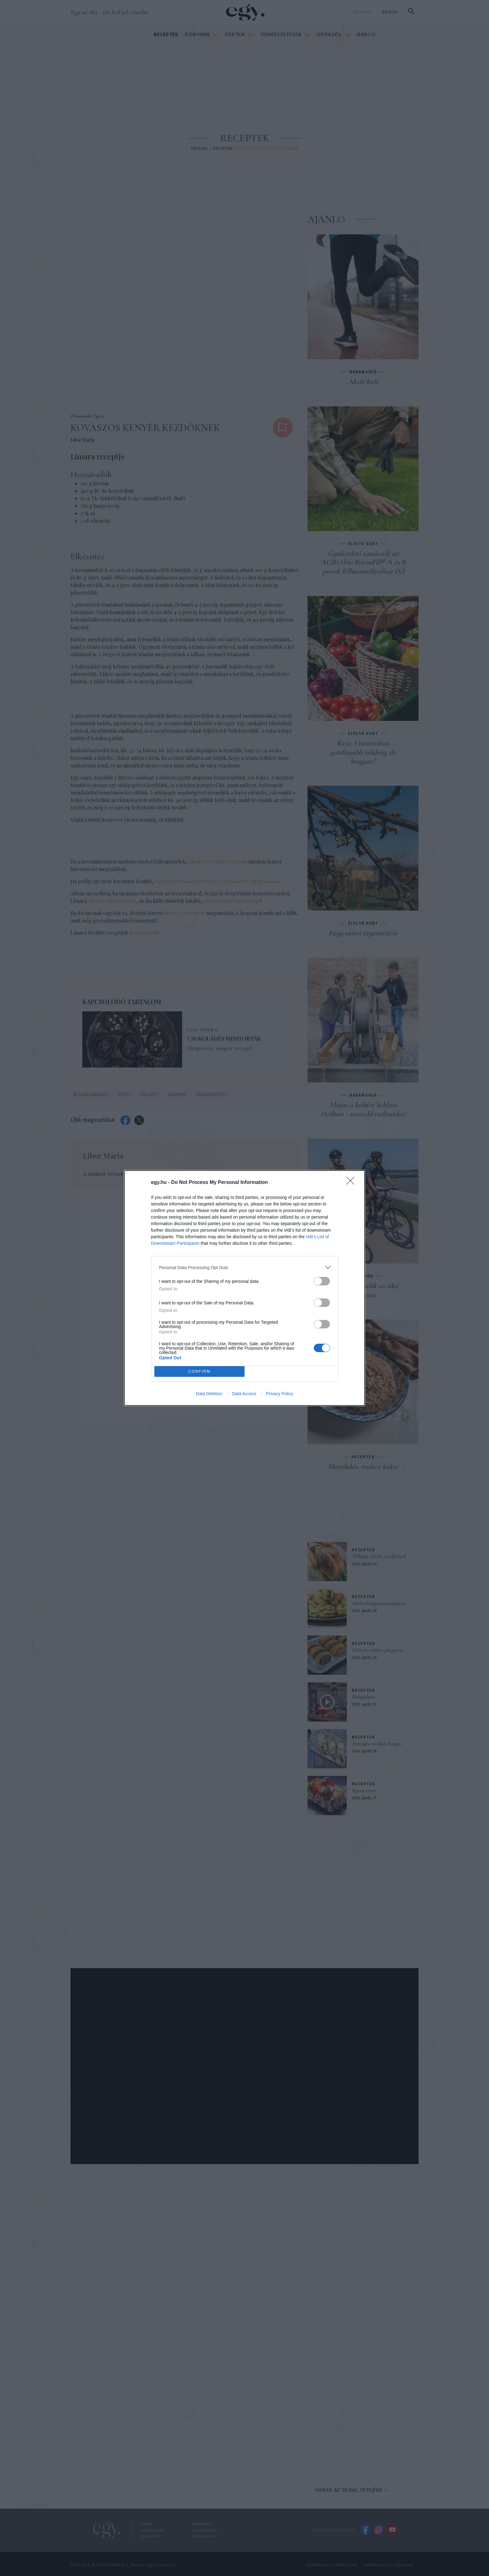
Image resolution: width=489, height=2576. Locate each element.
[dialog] (244, 1288)
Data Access (244, 1393)
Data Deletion (209, 1393)
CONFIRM (199, 1371)
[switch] (322, 1281)
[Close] (352, 1183)
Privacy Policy (279, 1393)
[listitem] (244, 1267)
